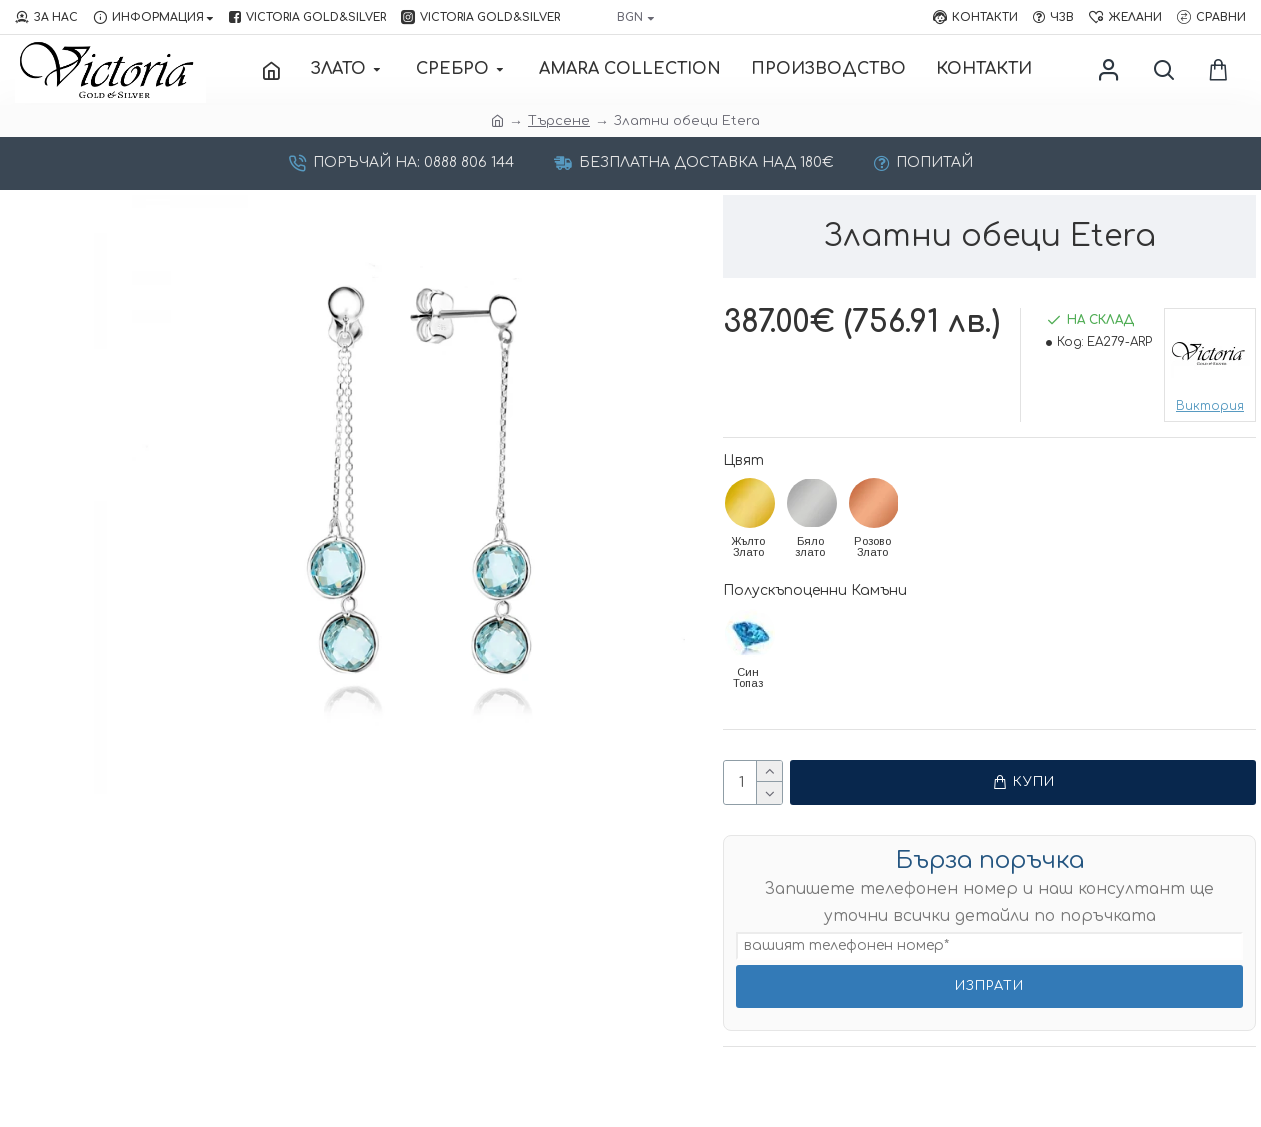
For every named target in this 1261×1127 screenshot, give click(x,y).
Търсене (559, 121)
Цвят (743, 460)
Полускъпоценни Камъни (815, 590)
